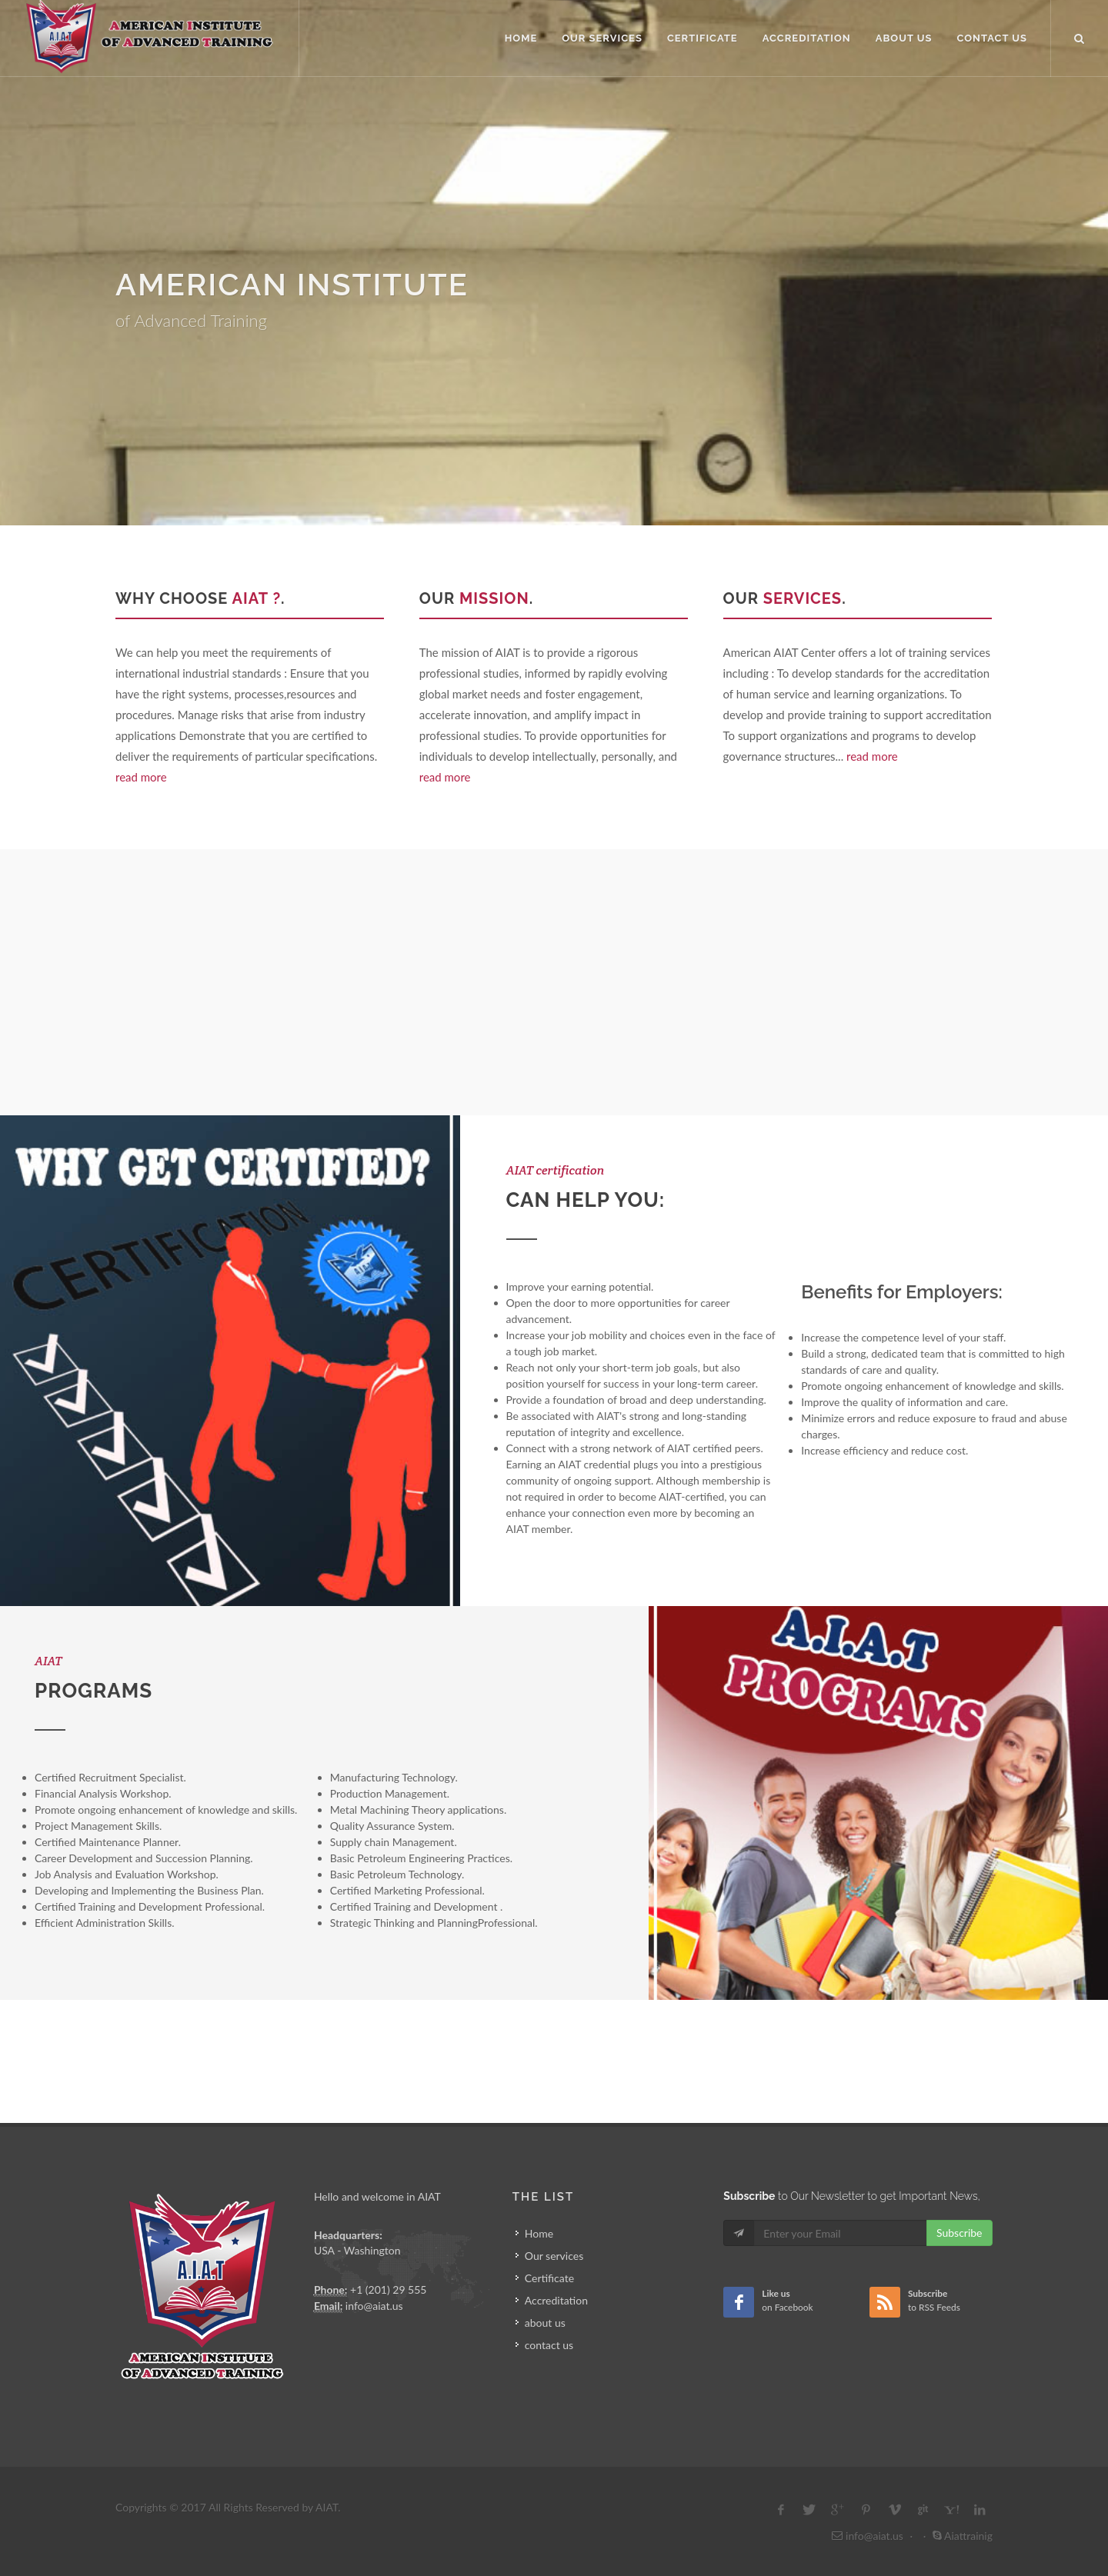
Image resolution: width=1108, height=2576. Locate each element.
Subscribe (959, 2232)
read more (141, 777)
